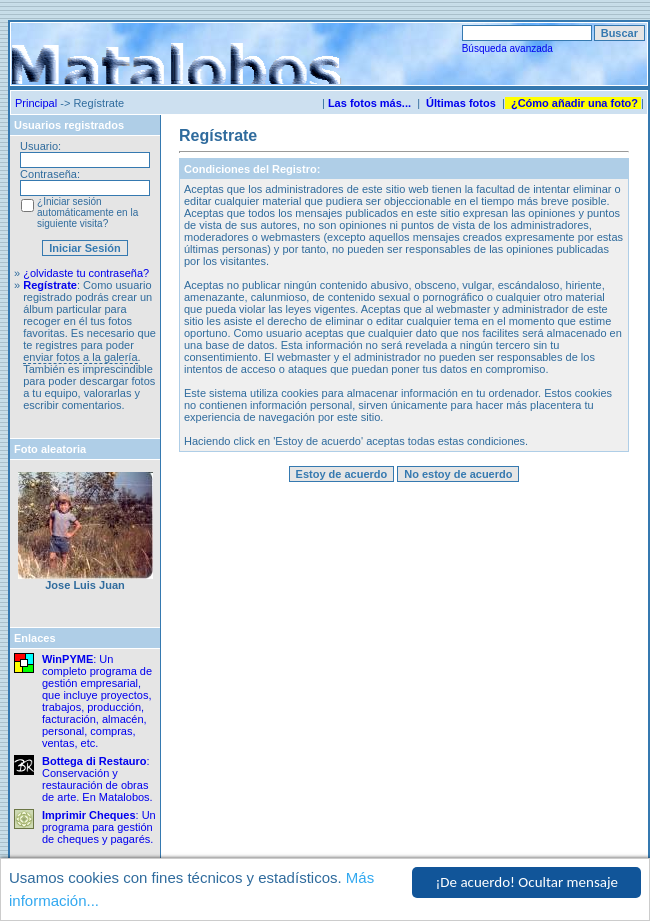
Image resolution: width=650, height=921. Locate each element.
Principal (36, 103)
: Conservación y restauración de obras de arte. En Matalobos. (97, 779)
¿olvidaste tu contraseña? (86, 273)
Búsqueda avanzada (507, 48)
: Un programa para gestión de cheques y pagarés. (99, 827)
